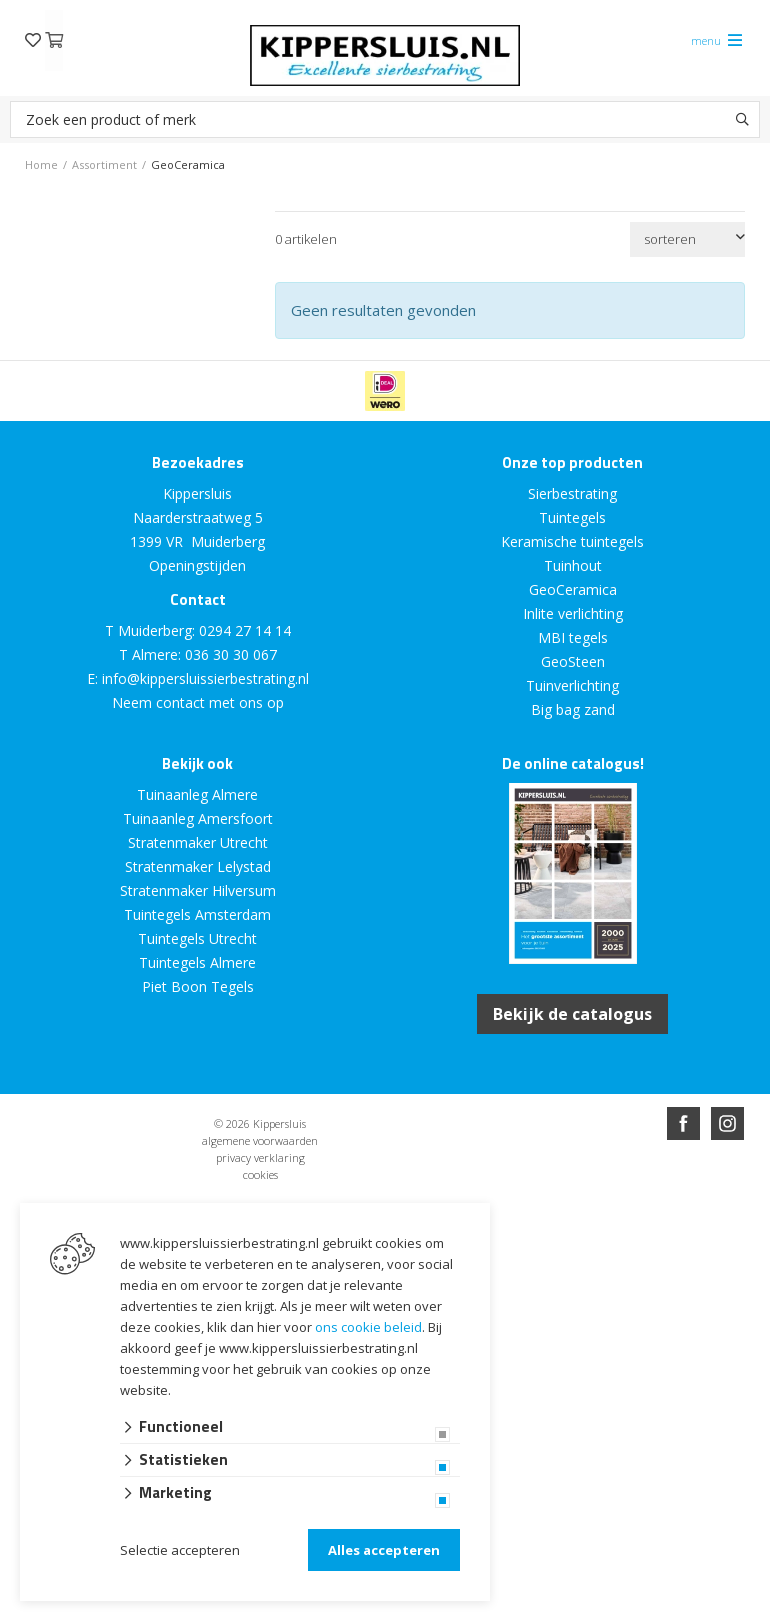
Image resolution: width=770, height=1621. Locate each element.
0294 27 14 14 (245, 630)
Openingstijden (197, 565)
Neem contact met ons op (198, 702)
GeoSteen (573, 661)
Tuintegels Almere (197, 962)
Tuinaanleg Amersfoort (198, 818)
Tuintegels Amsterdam (197, 914)
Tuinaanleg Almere (197, 794)
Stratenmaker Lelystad (198, 866)
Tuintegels (572, 517)
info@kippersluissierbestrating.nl (205, 678)
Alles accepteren (384, 1550)
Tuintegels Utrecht (197, 938)
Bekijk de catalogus (572, 1014)
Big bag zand (573, 709)
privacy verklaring (260, 1157)
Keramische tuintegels (572, 541)
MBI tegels (573, 637)
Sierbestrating (572, 493)
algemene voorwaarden (260, 1140)
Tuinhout (573, 565)
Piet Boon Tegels (198, 986)
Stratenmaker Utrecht (198, 842)
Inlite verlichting (573, 613)
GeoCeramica (573, 589)
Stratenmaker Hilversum (198, 890)
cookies (260, 1174)
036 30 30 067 (231, 654)
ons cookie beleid (368, 1327)
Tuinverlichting (572, 685)
